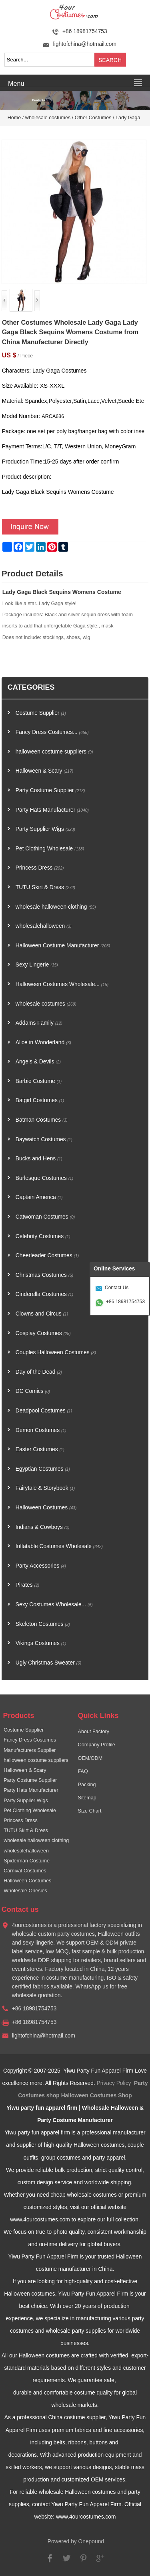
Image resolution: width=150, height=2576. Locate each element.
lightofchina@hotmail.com (84, 44)
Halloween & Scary (45, 771)
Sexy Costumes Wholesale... (54, 1605)
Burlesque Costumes (45, 1178)
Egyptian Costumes (43, 1469)
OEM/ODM (90, 1758)
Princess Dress (40, 868)
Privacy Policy (114, 2083)
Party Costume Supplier (50, 790)
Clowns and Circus (42, 1314)
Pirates (27, 1585)
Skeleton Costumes (43, 1624)
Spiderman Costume (27, 1861)
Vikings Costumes (41, 1643)
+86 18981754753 (125, 1301)
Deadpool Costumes (44, 1411)
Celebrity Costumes (43, 1236)
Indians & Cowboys (43, 1527)
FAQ (83, 1771)
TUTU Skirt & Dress (45, 887)
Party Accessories (41, 1566)
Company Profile (96, 1745)
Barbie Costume (39, 1081)
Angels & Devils (38, 1062)
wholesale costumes (47, 117)
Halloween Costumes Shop (96, 2096)
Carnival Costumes (25, 1871)
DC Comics (33, 1391)
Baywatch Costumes (44, 1139)
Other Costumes (93, 117)
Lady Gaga (128, 117)
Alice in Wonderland (43, 1042)
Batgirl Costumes (40, 1100)
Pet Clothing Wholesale (50, 849)
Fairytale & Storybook (45, 1488)
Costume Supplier (41, 713)
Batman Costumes (42, 1120)
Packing (87, 1784)
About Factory (93, 1731)
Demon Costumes (41, 1430)
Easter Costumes (40, 1449)
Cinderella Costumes (45, 1294)
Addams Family (39, 1023)
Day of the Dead (39, 1372)
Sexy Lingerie (37, 965)
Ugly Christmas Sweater (48, 1663)
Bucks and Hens (39, 1159)
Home (14, 117)
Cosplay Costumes (43, 1333)
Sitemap (87, 1798)
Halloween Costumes (46, 1508)
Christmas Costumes (45, 1275)
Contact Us (116, 1287)
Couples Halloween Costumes (56, 1352)
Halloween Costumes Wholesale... (62, 984)
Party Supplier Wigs (45, 829)
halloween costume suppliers (54, 752)
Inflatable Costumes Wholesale (59, 1546)
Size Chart (90, 1811)
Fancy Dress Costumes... (52, 732)
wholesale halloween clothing (56, 907)
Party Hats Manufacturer (52, 810)
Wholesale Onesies (25, 1891)
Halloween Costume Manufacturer (63, 946)
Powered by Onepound (76, 2541)
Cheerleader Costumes (47, 1255)
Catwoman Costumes (45, 1217)
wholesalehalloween (44, 926)
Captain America (39, 1197)
